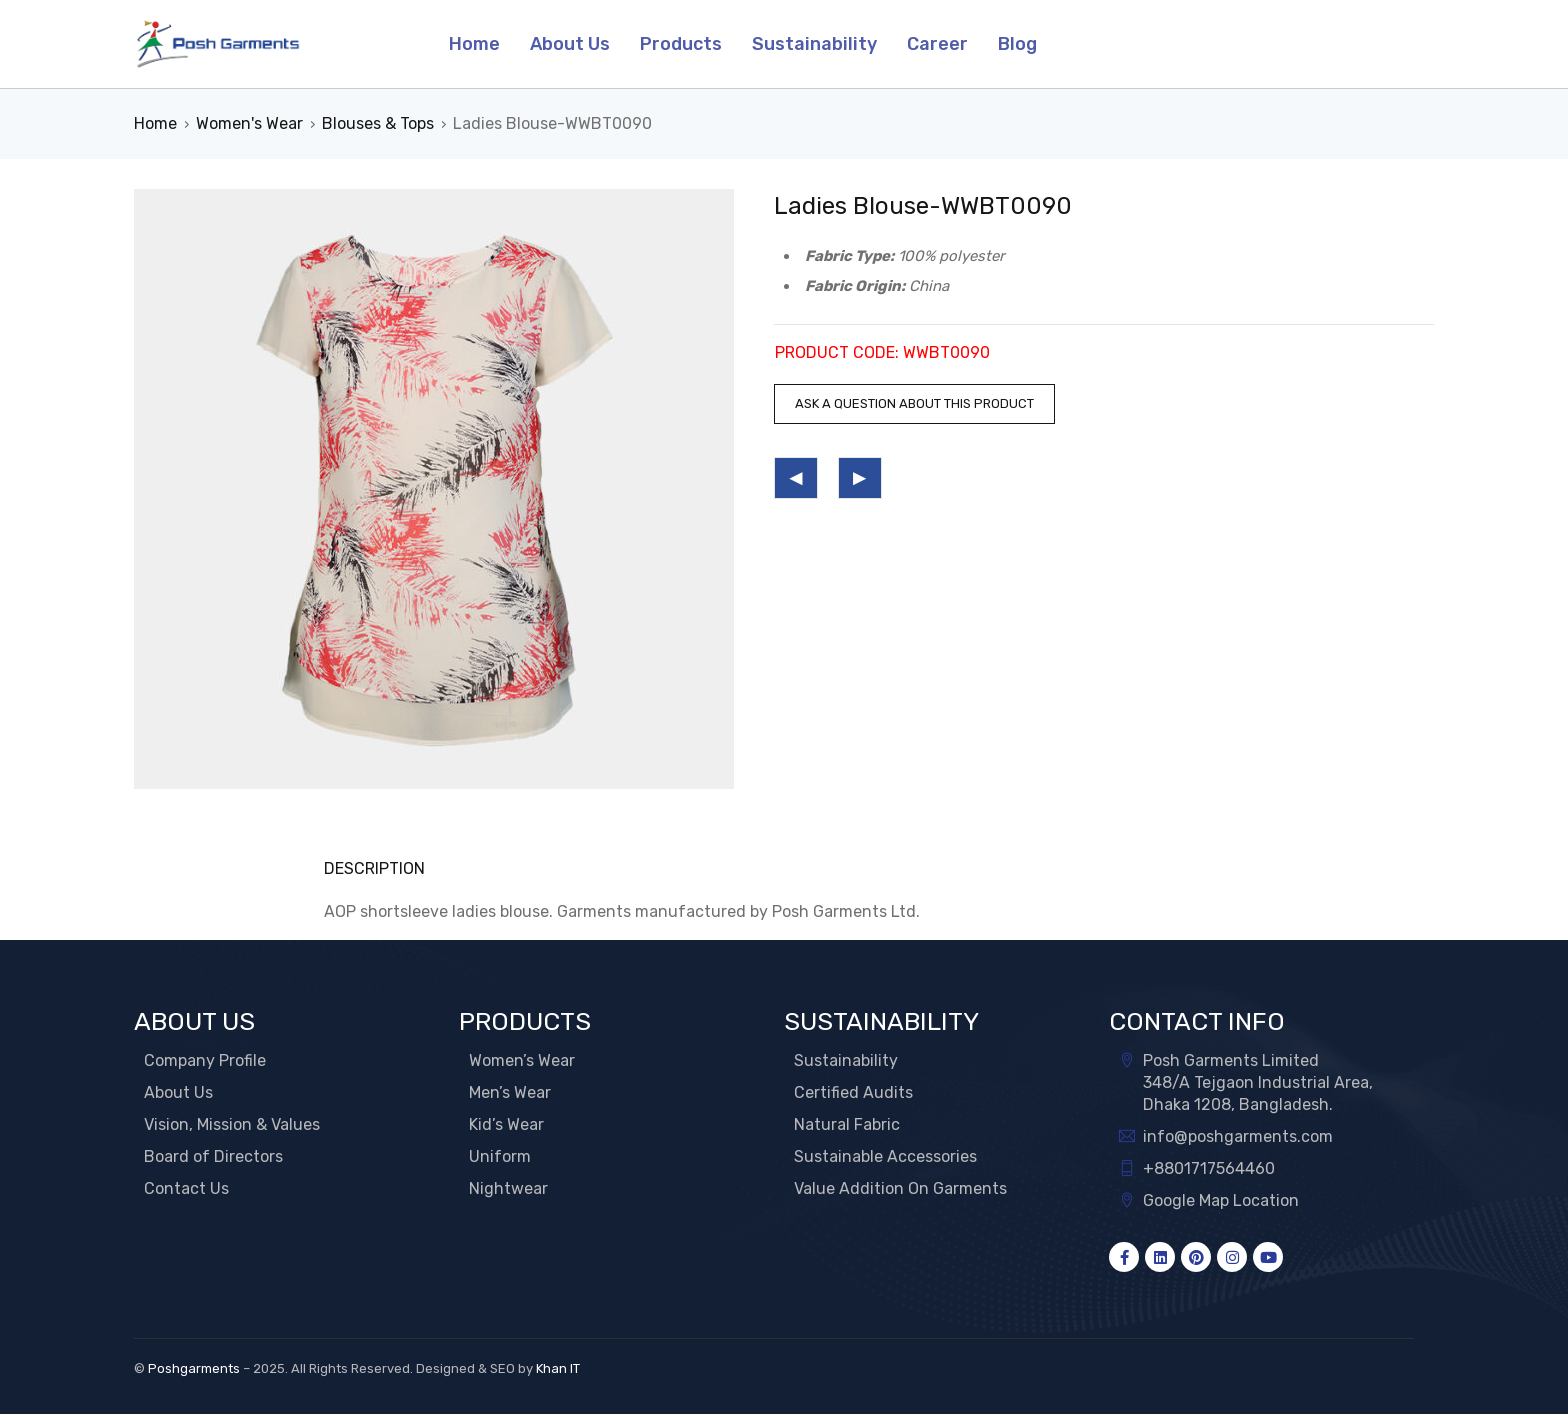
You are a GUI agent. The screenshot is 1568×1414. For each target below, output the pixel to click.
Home (155, 123)
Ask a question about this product (914, 403)
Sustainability (846, 1060)
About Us (178, 1092)
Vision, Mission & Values (232, 1124)
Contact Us (186, 1188)
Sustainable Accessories (885, 1156)
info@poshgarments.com (1238, 1136)
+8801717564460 (1209, 1168)
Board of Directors (213, 1156)
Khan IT (558, 1368)
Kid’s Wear (506, 1124)
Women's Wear (249, 123)
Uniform (500, 1156)
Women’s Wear (522, 1060)
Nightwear (508, 1188)
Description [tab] (374, 868)
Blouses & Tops (378, 123)
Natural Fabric (847, 1124)
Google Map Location (1221, 1200)
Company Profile (205, 1060)
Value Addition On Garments (900, 1188)
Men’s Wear (510, 1092)
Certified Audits (853, 1092)
